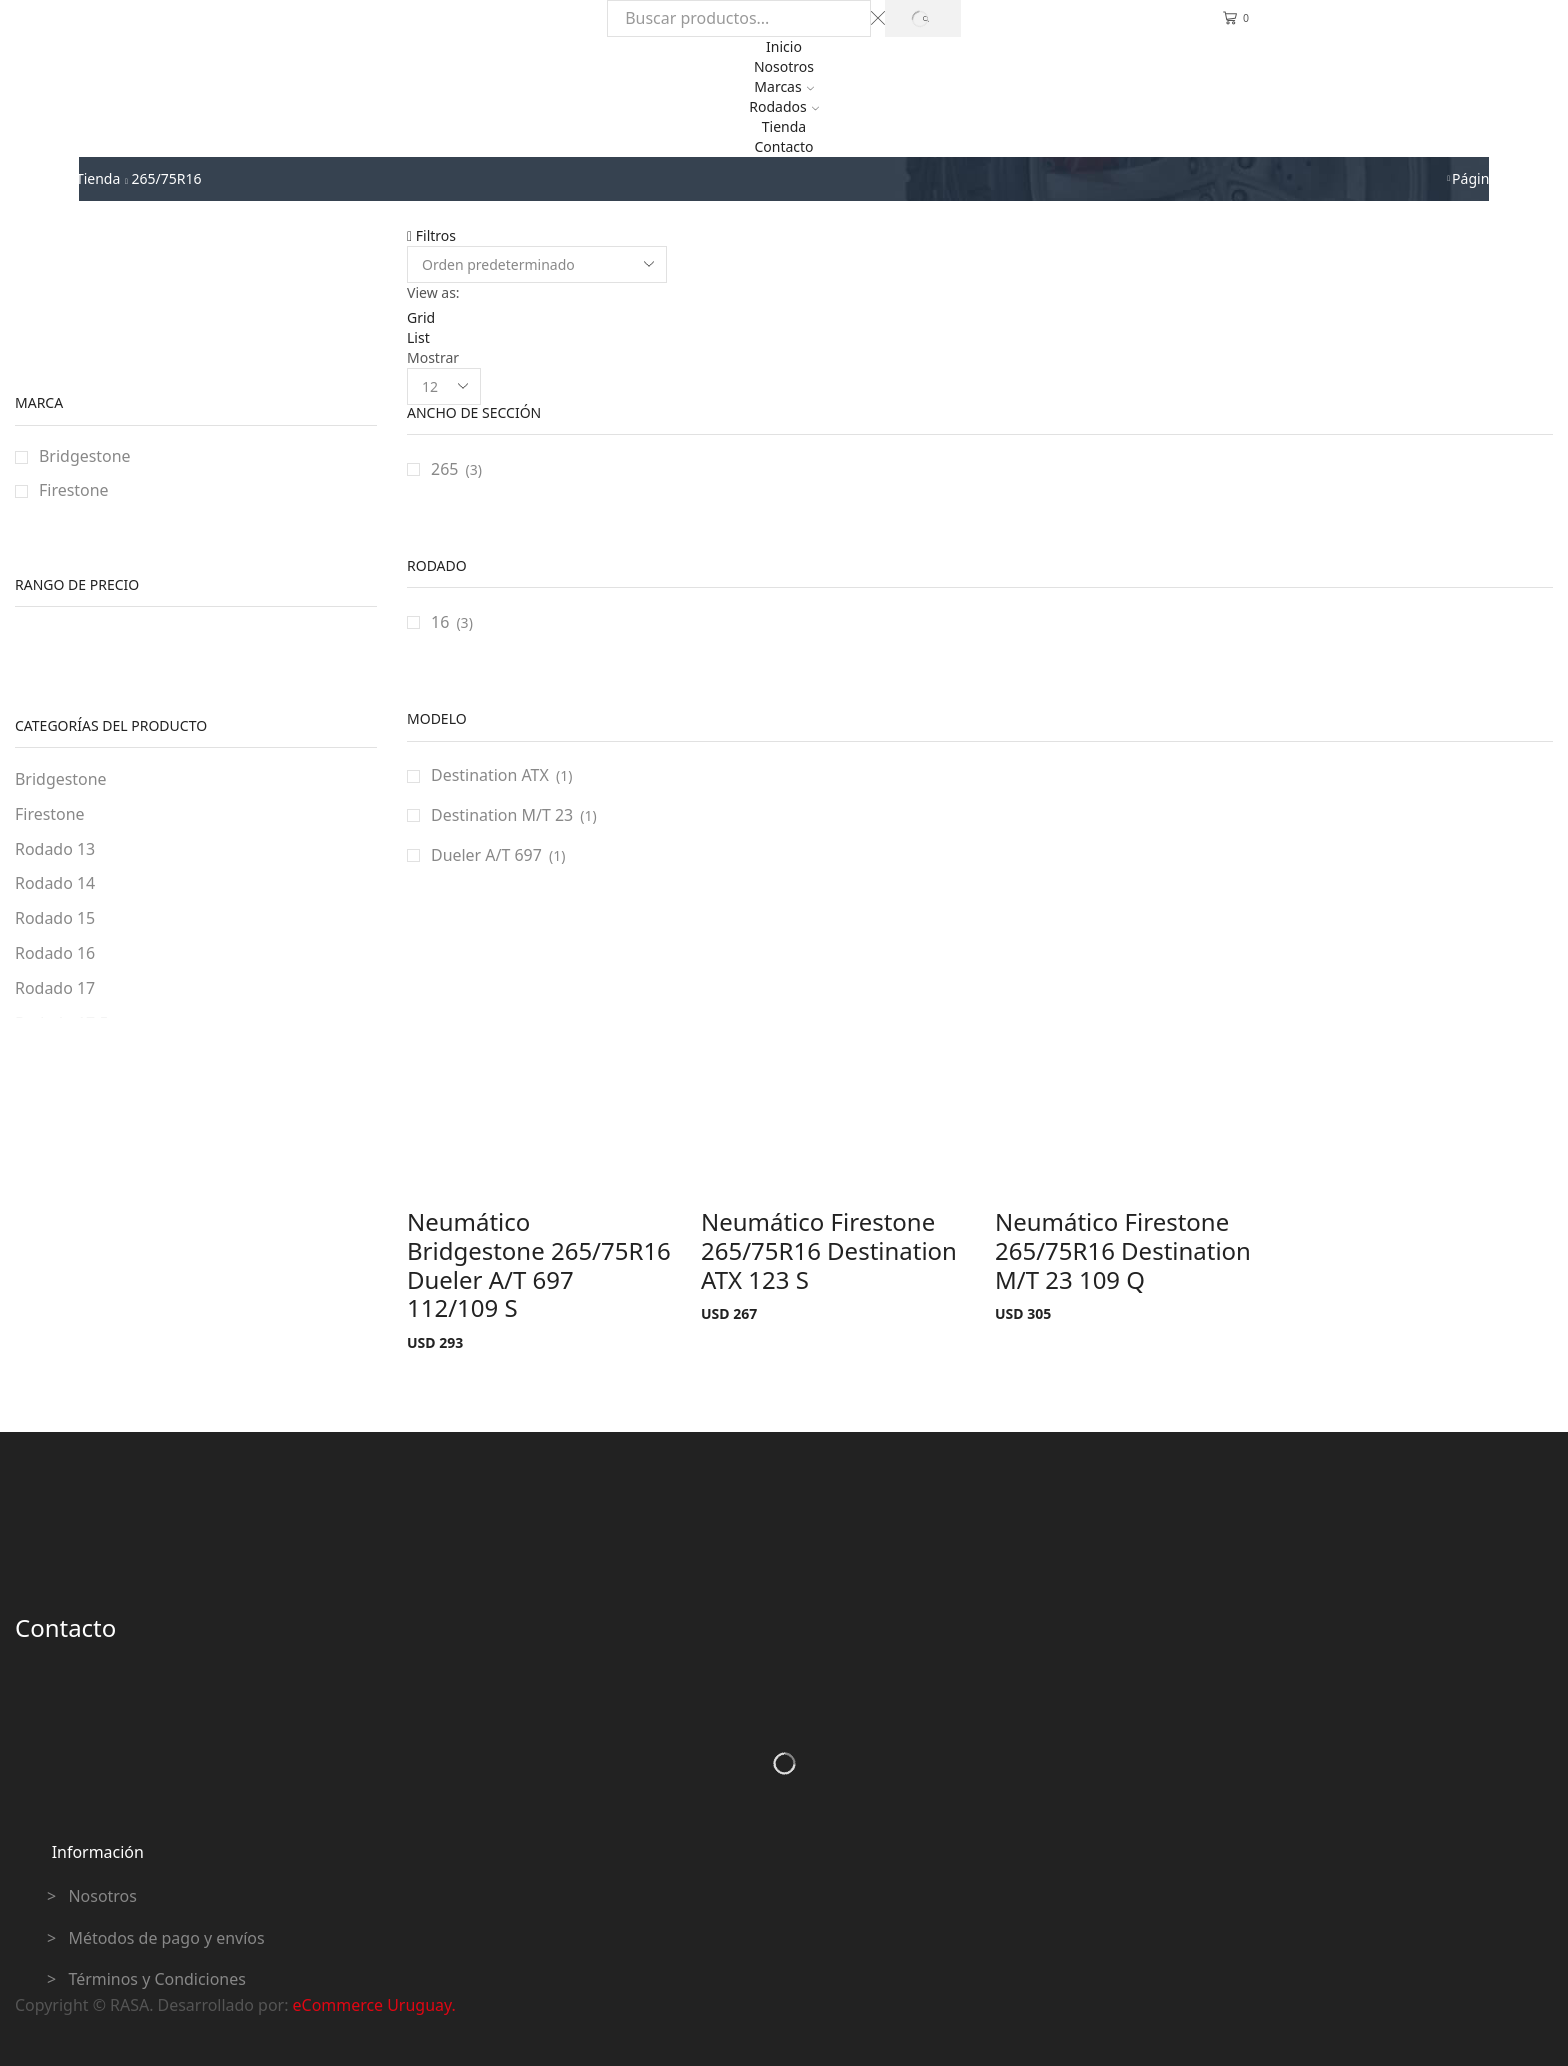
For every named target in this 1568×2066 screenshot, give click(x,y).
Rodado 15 (55, 918)
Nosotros (784, 66)
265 (444, 469)
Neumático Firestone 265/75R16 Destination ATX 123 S (829, 1250)
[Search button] (922, 18)
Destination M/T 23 (502, 815)
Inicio (784, 46)
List (418, 337)
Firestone (74, 490)
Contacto (783, 146)
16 (440, 622)
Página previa (1496, 178)
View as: (433, 292)
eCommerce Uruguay (372, 2005)
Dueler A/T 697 (486, 855)
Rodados (783, 106)
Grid (421, 317)
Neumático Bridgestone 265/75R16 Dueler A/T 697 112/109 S (539, 1264)
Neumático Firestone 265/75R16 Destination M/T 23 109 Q (1123, 1250)
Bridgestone (85, 456)
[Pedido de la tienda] (537, 264)
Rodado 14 (55, 883)
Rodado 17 (55, 988)
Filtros (431, 235)
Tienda (784, 126)
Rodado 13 (55, 849)
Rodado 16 (55, 953)
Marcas (783, 86)
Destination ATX (490, 775)
